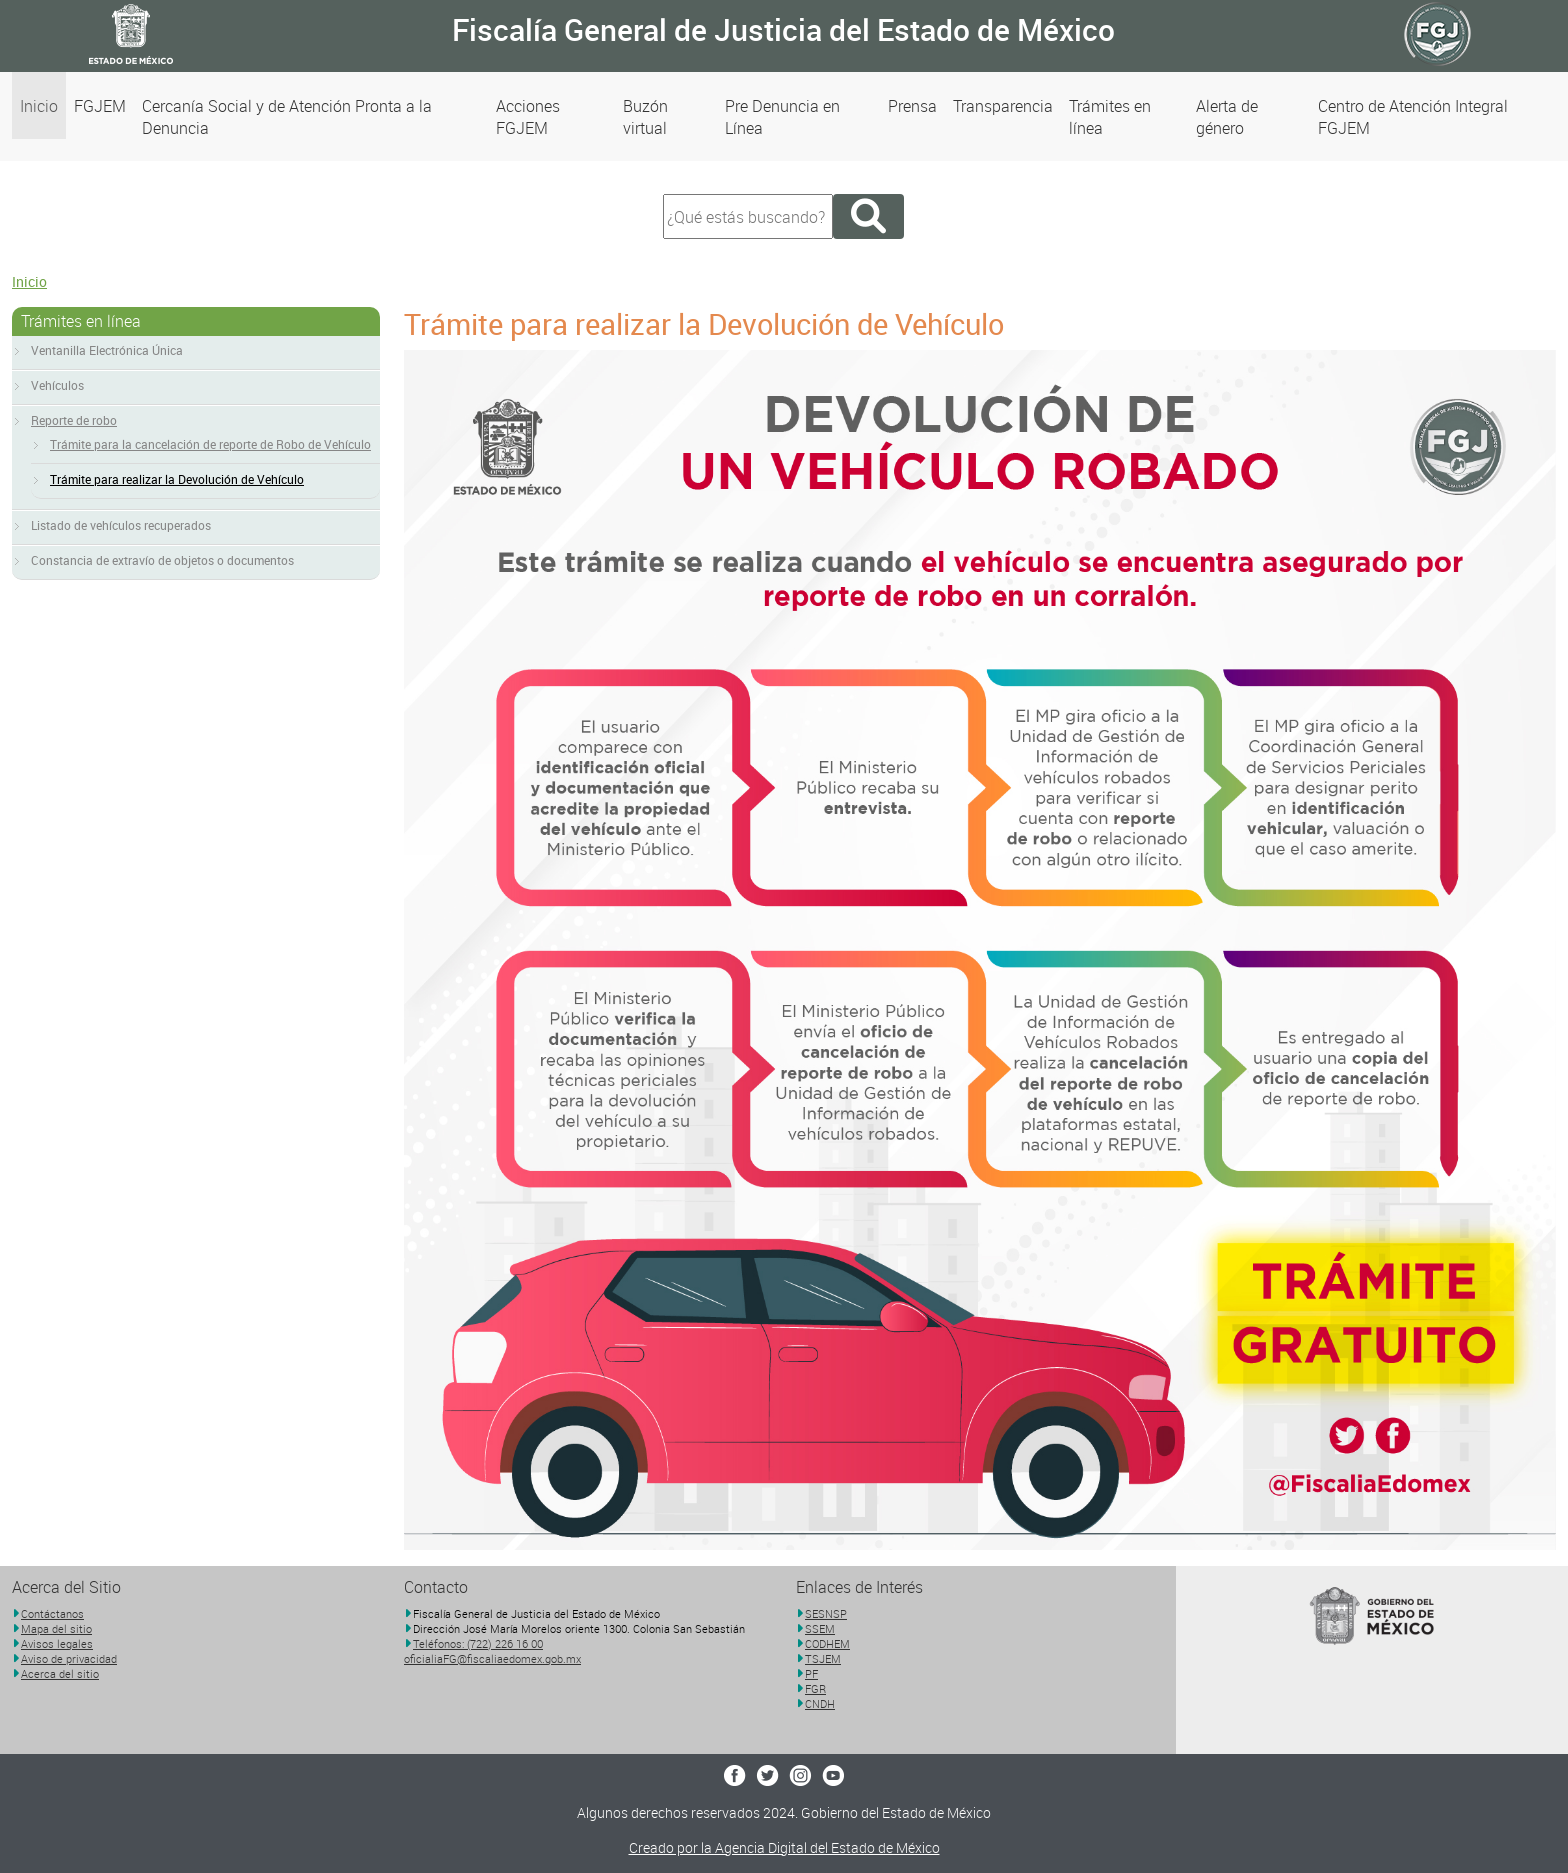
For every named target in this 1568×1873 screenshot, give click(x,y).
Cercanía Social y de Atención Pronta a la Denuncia (287, 117)
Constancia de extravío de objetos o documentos (162, 560)
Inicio (39, 106)
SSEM (820, 1628)
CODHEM (827, 1643)
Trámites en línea (1110, 117)
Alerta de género (1227, 117)
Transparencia (1003, 106)
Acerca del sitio (60, 1673)
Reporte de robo (74, 420)
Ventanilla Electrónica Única (107, 350)
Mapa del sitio (56, 1628)
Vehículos (57, 385)
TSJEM (823, 1658)
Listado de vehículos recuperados (121, 525)
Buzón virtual (645, 117)
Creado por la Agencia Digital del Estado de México (784, 1847)
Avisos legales (57, 1643)
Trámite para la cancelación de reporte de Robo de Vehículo (210, 444)
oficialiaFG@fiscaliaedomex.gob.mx (492, 1658)
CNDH (820, 1703)
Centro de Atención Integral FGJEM (1413, 117)
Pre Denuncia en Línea (782, 117)
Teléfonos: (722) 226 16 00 (478, 1643)
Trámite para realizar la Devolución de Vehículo (177, 479)
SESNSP (826, 1613)
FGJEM (100, 106)
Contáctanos (52, 1613)
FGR (815, 1688)
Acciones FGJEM (528, 117)
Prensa (912, 106)
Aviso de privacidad (69, 1658)
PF (811, 1673)
